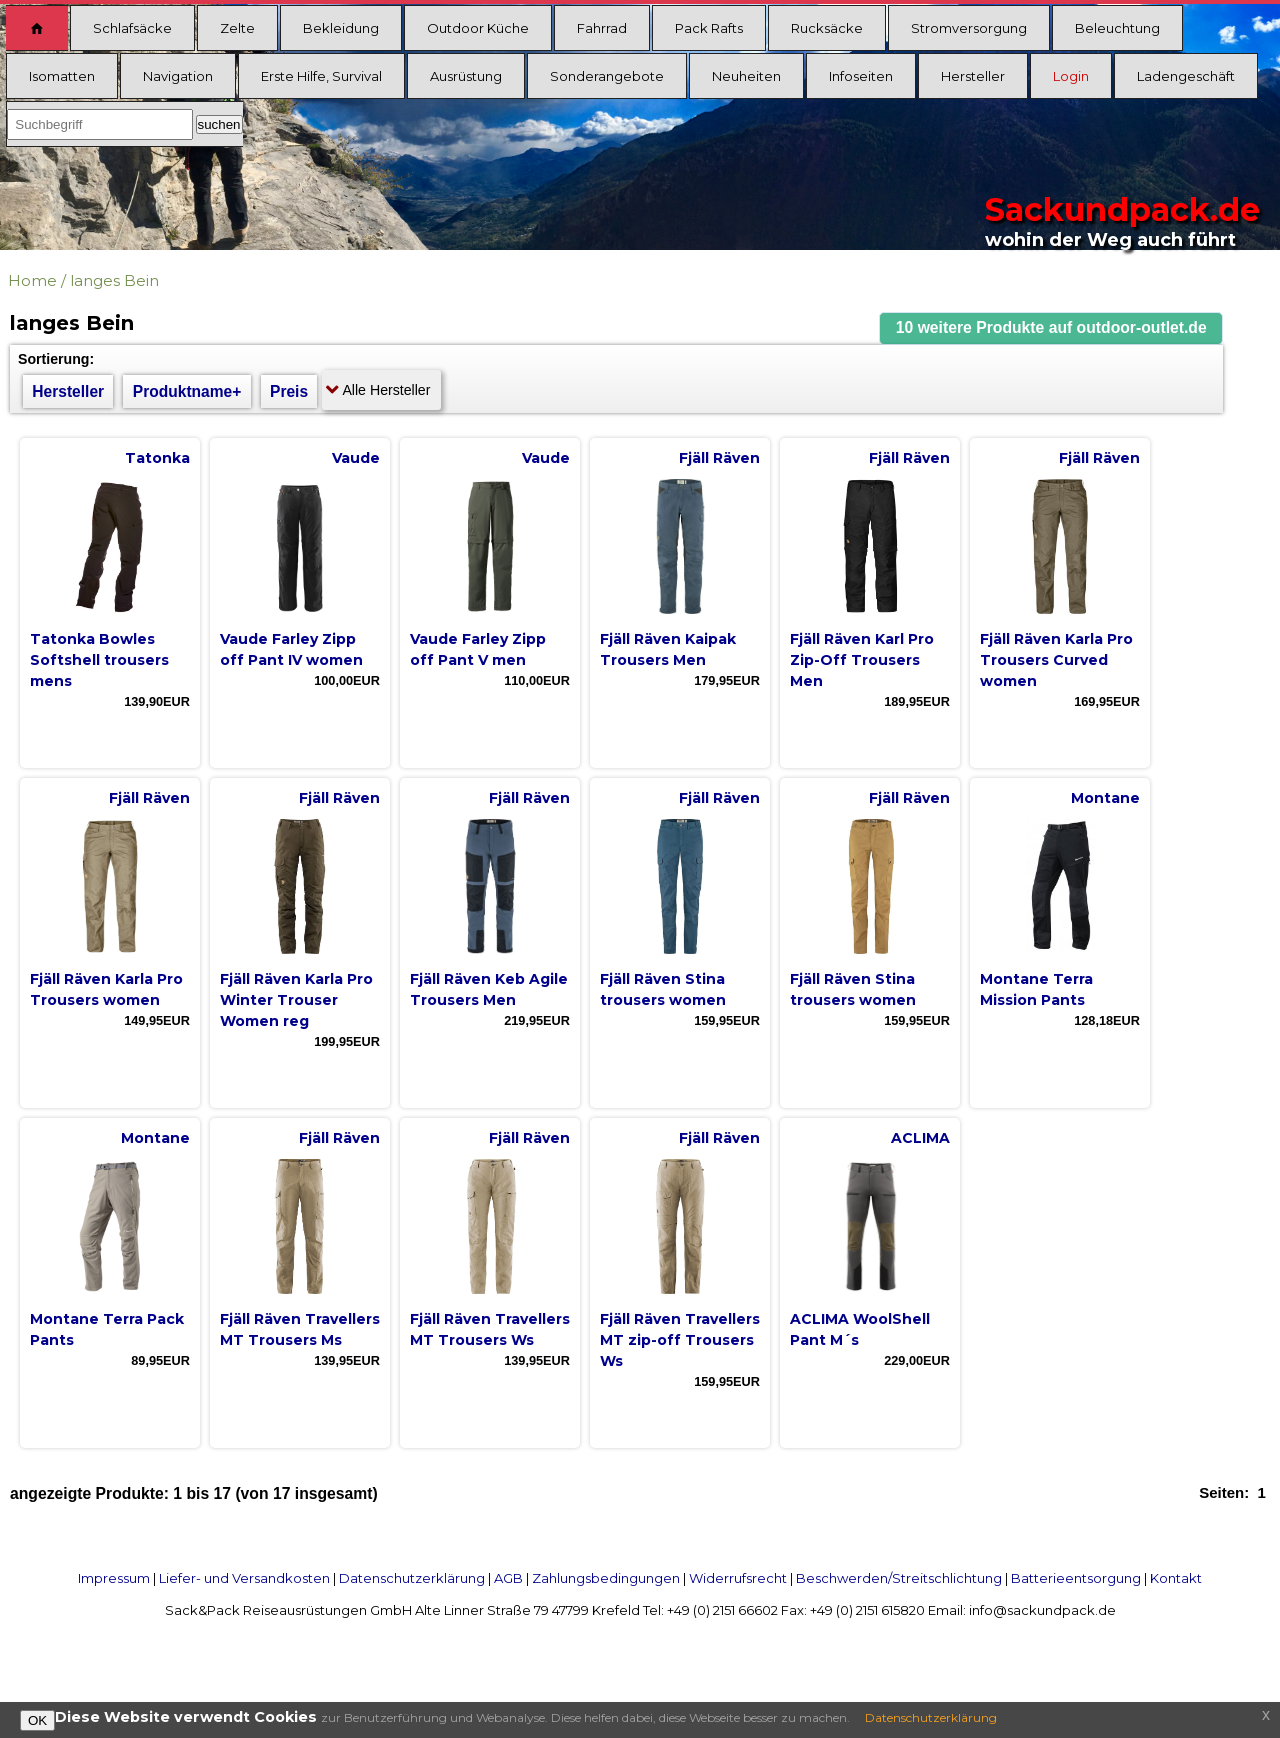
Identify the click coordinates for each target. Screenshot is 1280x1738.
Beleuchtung (1117, 28)
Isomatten (62, 76)
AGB (508, 1578)
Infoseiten (861, 76)
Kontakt (1176, 1578)
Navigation (178, 76)
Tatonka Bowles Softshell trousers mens (99, 660)
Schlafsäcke (132, 28)
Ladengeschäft (1186, 76)
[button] (1051, 328)
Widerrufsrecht (738, 1578)
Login (1071, 76)
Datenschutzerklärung (412, 1578)
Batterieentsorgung (1076, 1578)
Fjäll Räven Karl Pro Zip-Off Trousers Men (862, 660)
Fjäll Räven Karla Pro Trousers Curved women (1056, 660)
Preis (289, 391)
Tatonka (157, 458)
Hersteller (973, 76)
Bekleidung (341, 28)
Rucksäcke (827, 28)
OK (37, 1720)
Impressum (114, 1578)
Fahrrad (602, 28)
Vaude (356, 458)
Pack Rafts (709, 28)
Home (32, 280)
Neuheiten (746, 76)
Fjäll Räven (719, 458)
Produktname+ (187, 391)
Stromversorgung (969, 28)
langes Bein (114, 280)
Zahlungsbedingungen (606, 1578)
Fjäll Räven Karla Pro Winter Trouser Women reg (296, 1000)
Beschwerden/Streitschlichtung (899, 1578)
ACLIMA (920, 1138)
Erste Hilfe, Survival (321, 76)
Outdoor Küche (478, 28)
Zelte (237, 28)
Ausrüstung (466, 76)
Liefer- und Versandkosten (244, 1578)
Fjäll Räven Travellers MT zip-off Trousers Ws (680, 1340)
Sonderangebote (607, 76)
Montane (1105, 798)
